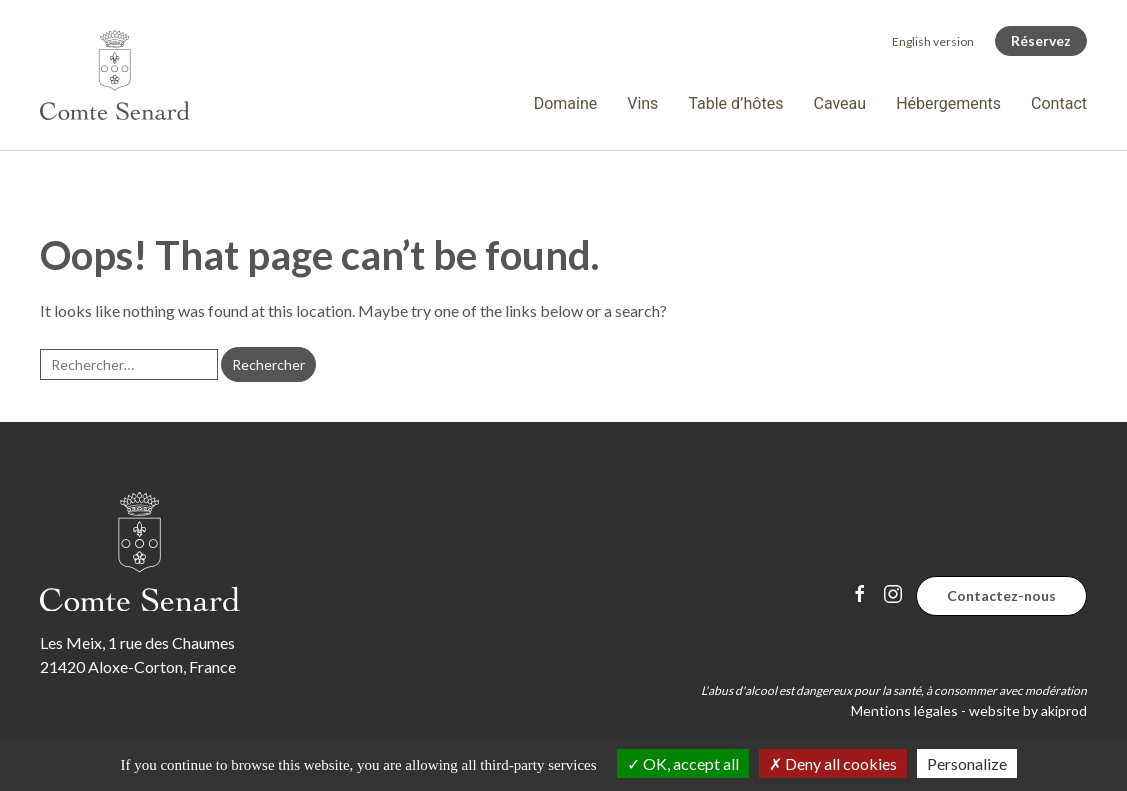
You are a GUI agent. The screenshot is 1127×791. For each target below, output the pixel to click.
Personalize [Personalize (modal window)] (967, 763)
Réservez (1041, 40)
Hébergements (948, 103)
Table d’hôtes (735, 103)
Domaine (566, 103)
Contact (1059, 103)
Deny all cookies (833, 763)
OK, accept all (683, 763)
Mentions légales (904, 710)
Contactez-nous (1001, 595)
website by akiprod (1028, 710)
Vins (642, 103)
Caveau (839, 103)
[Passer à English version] (933, 41)
